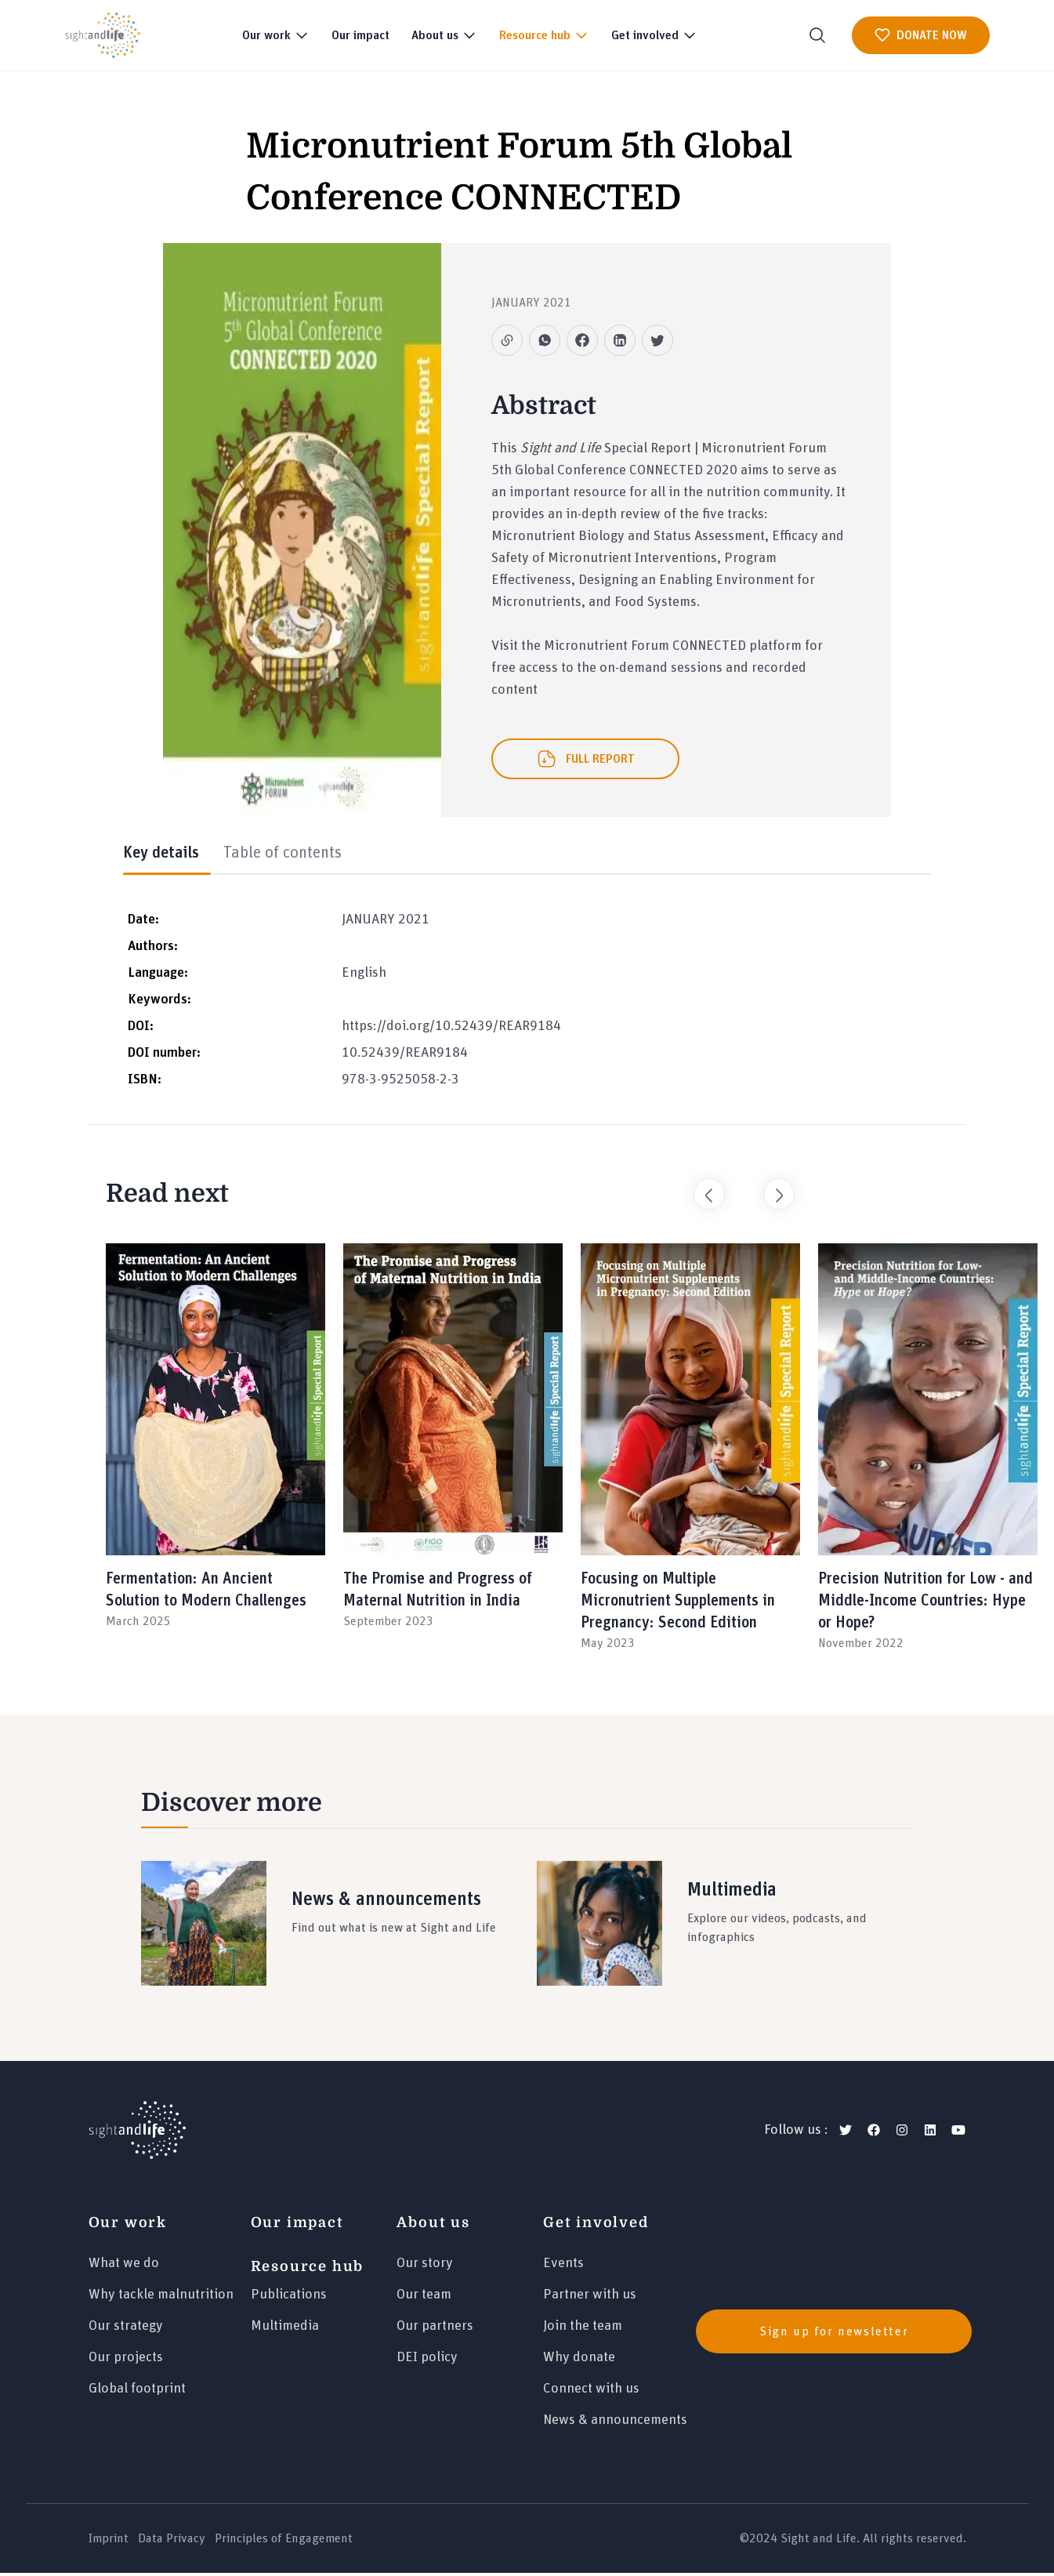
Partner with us (589, 2298)
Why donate (579, 2360)
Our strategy (126, 2329)
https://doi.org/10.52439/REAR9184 (451, 1029)
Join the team (582, 2329)
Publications (289, 2298)
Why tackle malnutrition (161, 2298)
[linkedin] (930, 2133)
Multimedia (285, 2329)
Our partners (435, 2329)
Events (563, 2266)
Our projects (126, 2360)
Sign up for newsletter (833, 2333)
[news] (827, 2334)
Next (771, 1189)
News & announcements (615, 2423)
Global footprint (137, 2392)
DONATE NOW (921, 34)
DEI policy (427, 2360)
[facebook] (874, 2133)
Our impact (360, 35)
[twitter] (845, 2133)
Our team (424, 2298)
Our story (425, 2266)
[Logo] (137, 2133)
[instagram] (902, 2133)
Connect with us (591, 2392)
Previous (701, 1189)
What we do (124, 2266)
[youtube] (958, 2133)
